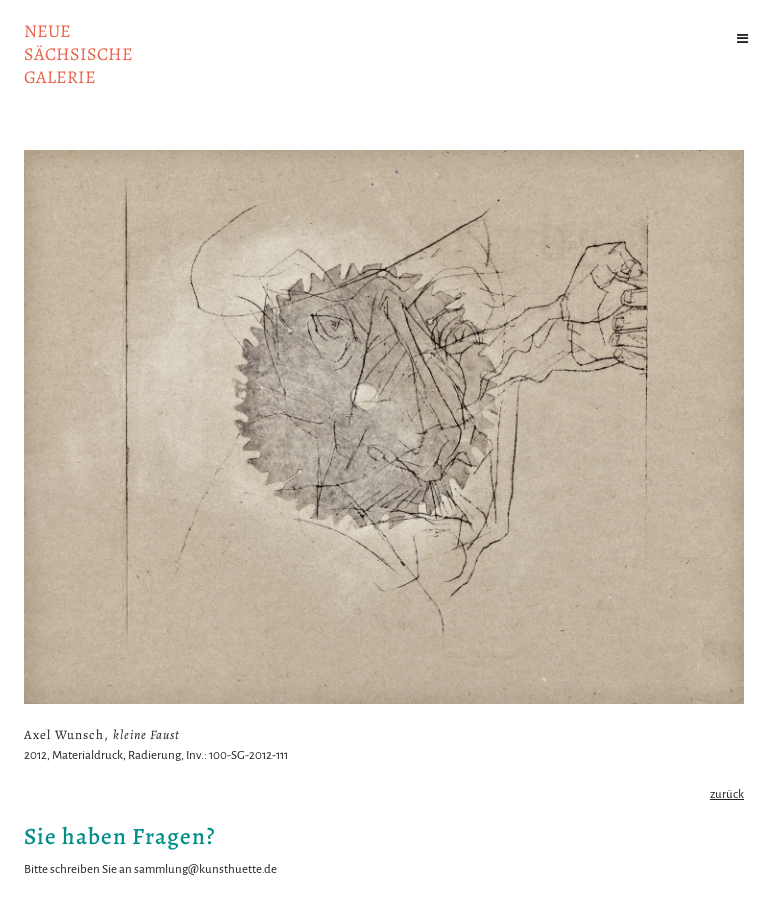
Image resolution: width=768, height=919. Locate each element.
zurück (727, 794)
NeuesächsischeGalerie (78, 54)
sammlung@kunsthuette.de (205, 869)
